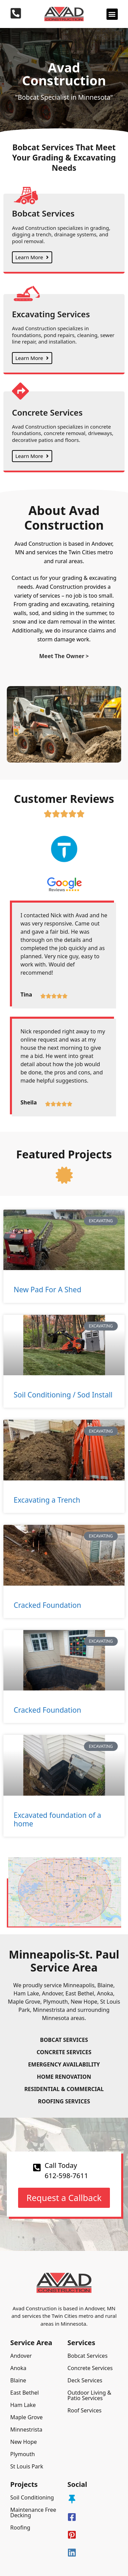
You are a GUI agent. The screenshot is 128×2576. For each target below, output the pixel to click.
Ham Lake (23, 2405)
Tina (26, 994)
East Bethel (24, 2392)
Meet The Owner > (64, 656)
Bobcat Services (88, 2355)
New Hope (23, 2442)
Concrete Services (90, 2368)
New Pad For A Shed (47, 1289)
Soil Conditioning (32, 2497)
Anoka (18, 2368)
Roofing (20, 2527)
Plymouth (22, 2454)
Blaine (18, 2380)
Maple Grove (26, 2417)
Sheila (28, 1102)
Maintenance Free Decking (33, 2512)
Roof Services (85, 2410)
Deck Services (85, 2380)
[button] (112, 14)
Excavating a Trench (47, 1500)
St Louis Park (26, 2466)
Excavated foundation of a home (57, 1819)
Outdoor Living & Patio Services (90, 2395)
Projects (24, 2484)
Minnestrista (26, 2429)
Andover (21, 2355)
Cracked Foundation (47, 1605)
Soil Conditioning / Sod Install (63, 1395)
